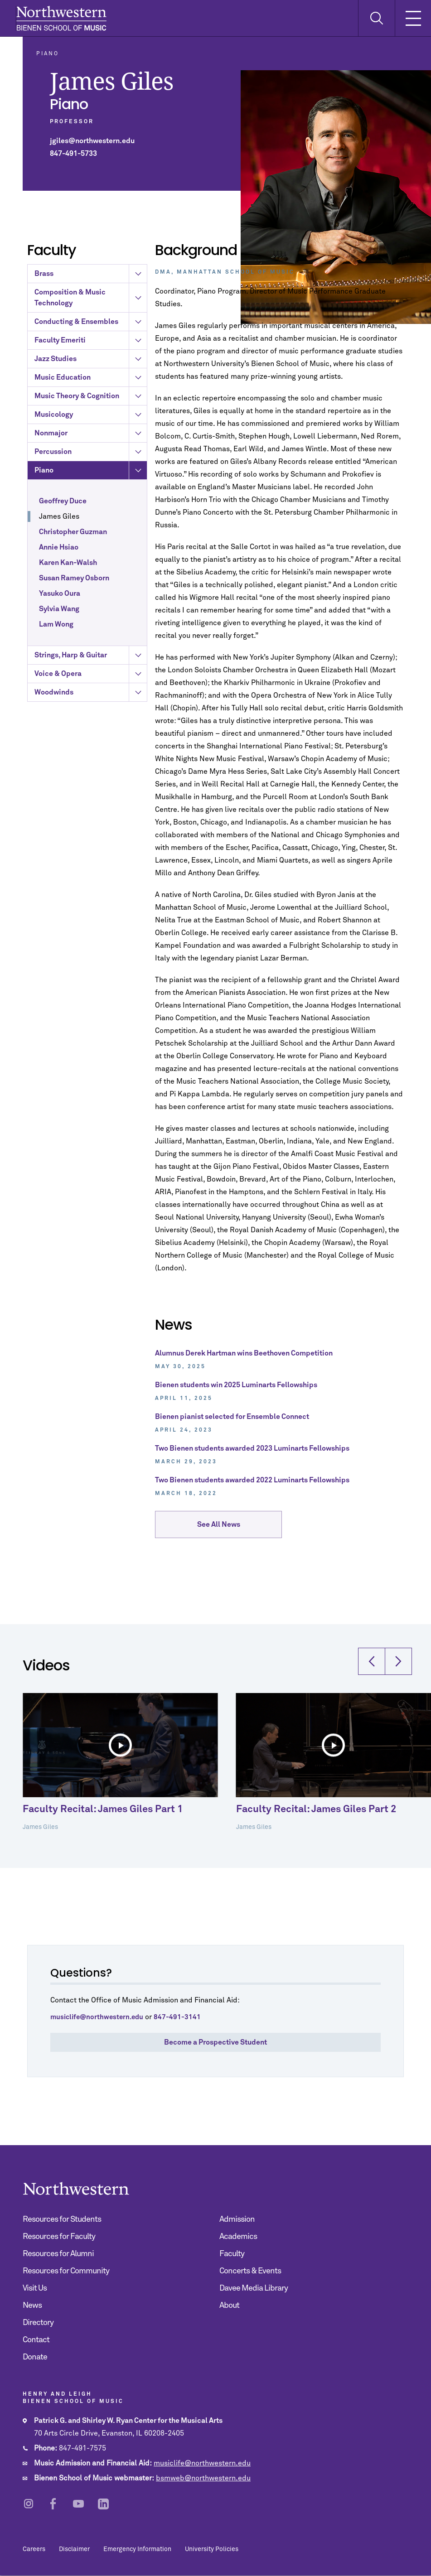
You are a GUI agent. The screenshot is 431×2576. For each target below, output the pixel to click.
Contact (36, 2340)
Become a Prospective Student (215, 2042)
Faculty (231, 2254)
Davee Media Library (253, 2288)
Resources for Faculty (59, 2237)
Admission (237, 2219)
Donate (35, 2357)
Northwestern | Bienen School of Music (61, 18)
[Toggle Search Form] (376, 18)
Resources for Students (62, 2219)
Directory (38, 2323)
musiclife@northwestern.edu (202, 2463)
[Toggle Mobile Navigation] (413, 18)
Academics (238, 2237)
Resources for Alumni (58, 2254)
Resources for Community (66, 2271)
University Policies (211, 2549)
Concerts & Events (250, 2271)
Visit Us (35, 2288)
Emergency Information (137, 2549)
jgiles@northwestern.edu (92, 141)
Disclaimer (74, 2549)
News (32, 2305)
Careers (34, 2549)
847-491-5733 (73, 153)
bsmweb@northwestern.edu (203, 2478)
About (229, 2305)
